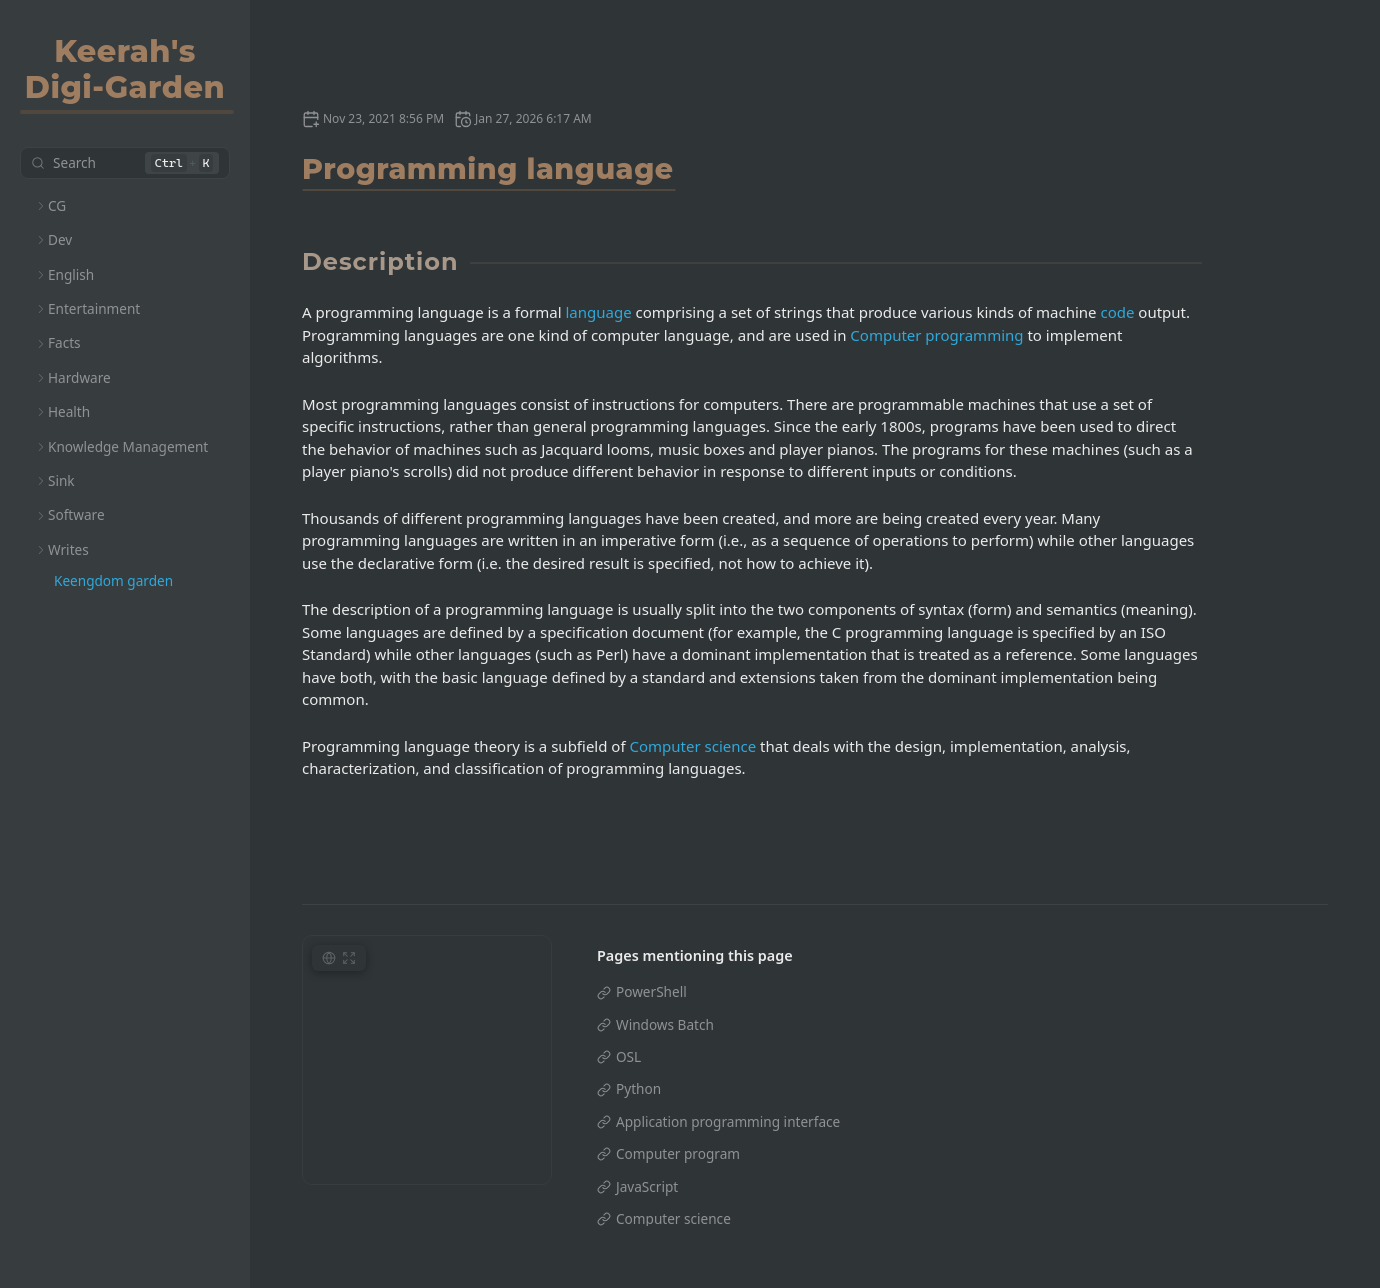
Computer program (678, 1153)
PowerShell (651, 991)
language (599, 312)
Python (638, 1088)
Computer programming (936, 335)
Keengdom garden (113, 580)
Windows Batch (665, 1024)
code (1117, 312)
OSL (628, 1056)
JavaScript (647, 1186)
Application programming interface (728, 1121)
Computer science (692, 746)
